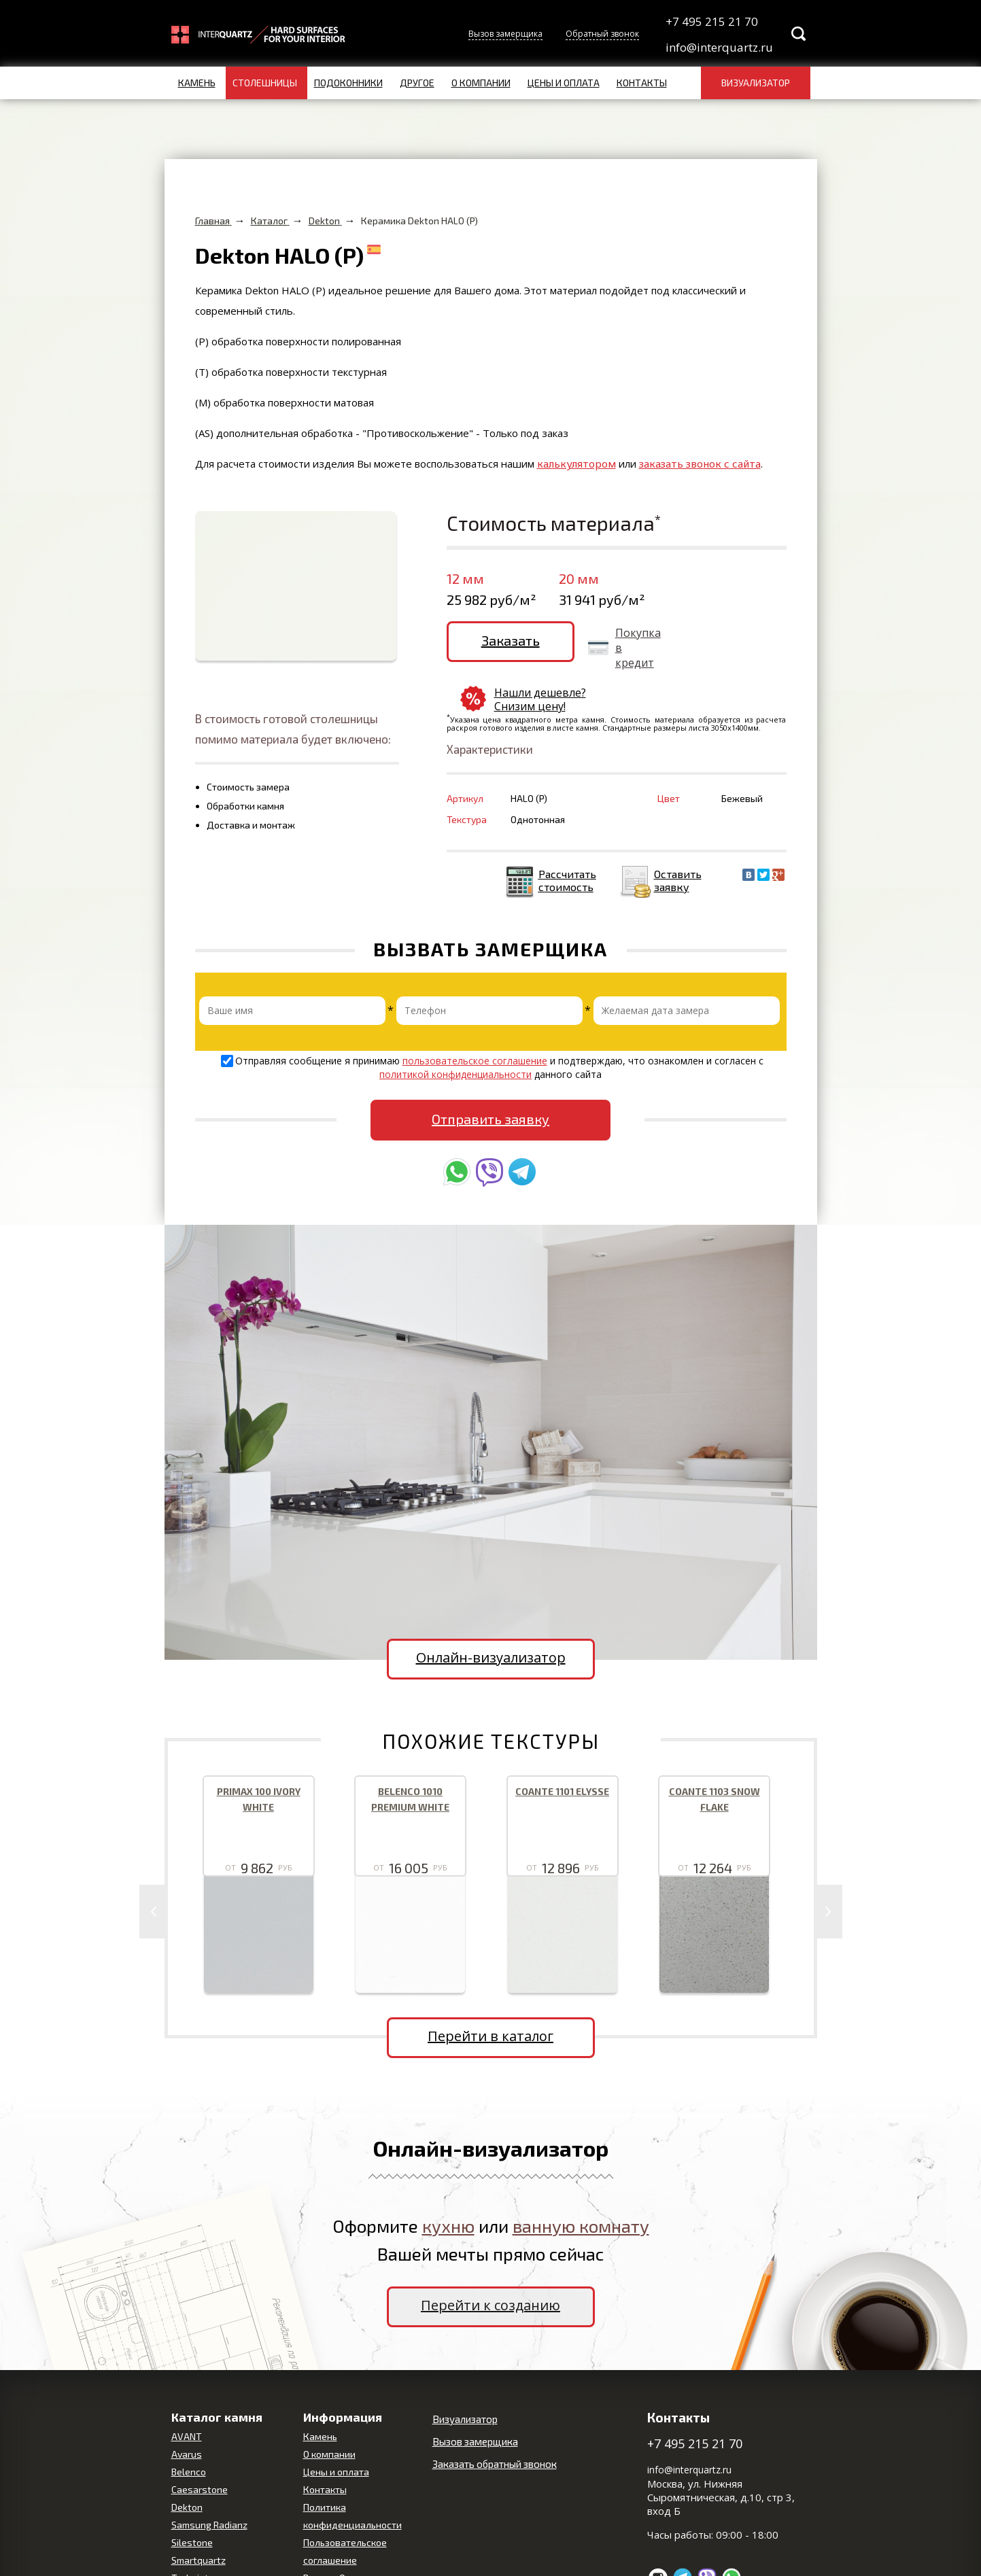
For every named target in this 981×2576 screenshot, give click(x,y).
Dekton (187, 2473)
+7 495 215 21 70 (712, 21)
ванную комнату (581, 2191)
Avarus (186, 2420)
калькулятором (576, 463)
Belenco (188, 2437)
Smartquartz (198, 2526)
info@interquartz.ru (718, 47)
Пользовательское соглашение (345, 2517)
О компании (481, 82)
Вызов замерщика (505, 33)
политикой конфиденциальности (455, 1040)
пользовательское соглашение (474, 1026)
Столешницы (265, 82)
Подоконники (348, 82)
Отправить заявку (490, 1084)
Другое (417, 82)
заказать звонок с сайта (700, 463)
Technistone (198, 2543)
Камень (197, 82)
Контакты (642, 82)
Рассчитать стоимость (567, 846)
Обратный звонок (602, 33)
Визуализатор (755, 82)
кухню (448, 2191)
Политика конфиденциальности (352, 2481)
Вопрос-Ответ (334, 2543)
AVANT (186, 2402)
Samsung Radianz (209, 2490)
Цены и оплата (564, 82)
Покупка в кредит (616, 647)
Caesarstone (199, 2455)
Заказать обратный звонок (494, 2430)
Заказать (499, 640)
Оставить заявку (678, 846)
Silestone (192, 2508)
